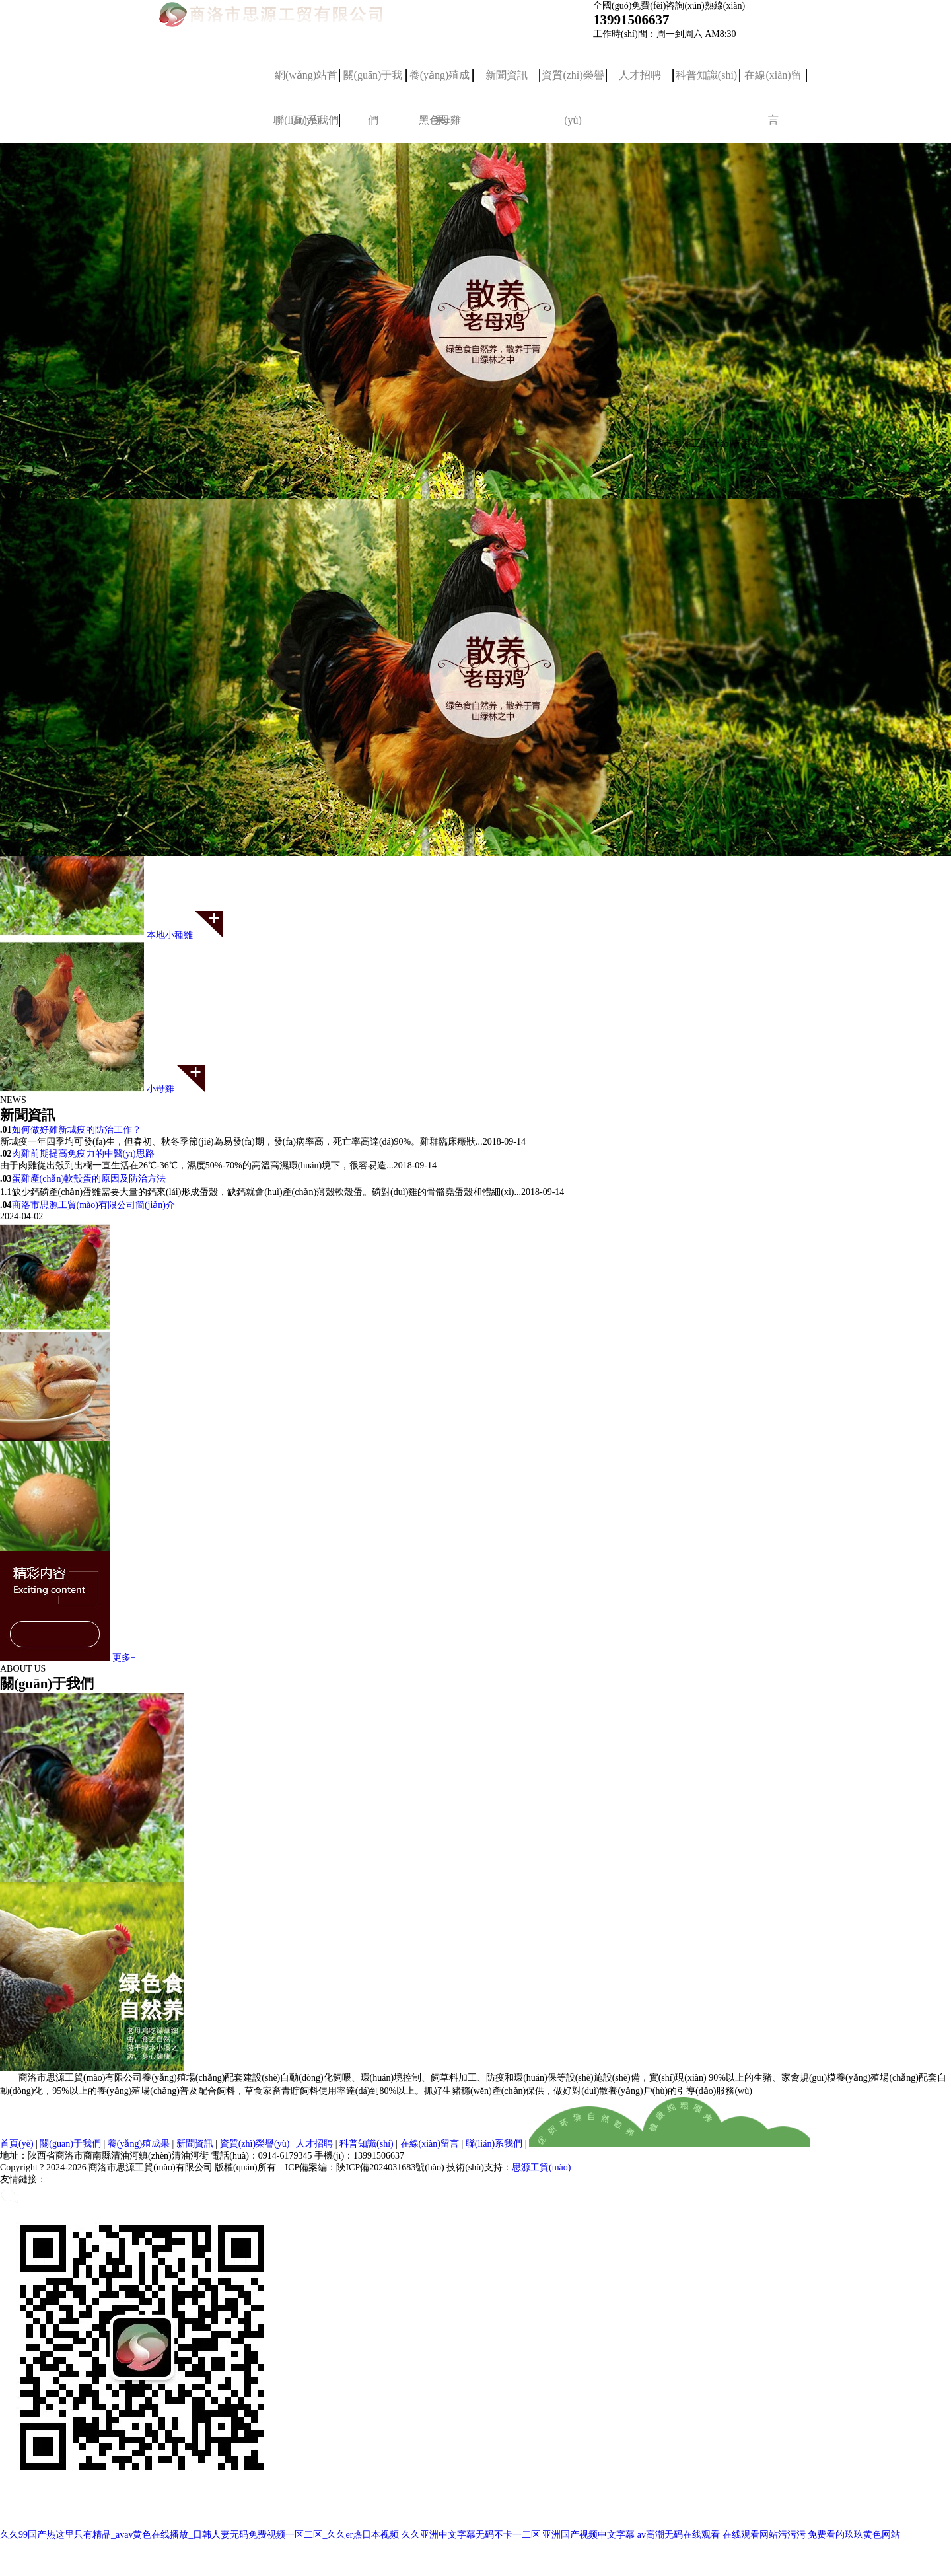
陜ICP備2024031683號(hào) (390, 2167)
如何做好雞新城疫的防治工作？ (76, 1130)
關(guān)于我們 (373, 83)
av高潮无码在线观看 (678, 2535)
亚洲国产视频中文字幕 (588, 2535)
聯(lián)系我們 (494, 2144)
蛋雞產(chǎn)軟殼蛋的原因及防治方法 (89, 1179)
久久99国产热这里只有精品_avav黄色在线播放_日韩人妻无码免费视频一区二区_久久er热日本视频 (199, 2535)
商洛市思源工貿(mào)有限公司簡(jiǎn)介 (94, 1205)
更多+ (124, 1658)
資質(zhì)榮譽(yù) (573, 83)
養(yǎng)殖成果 (439, 83)
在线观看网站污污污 (764, 2535)
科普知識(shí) (706, 75)
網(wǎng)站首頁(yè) (306, 83)
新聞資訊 (506, 75)
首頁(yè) (17, 2144)
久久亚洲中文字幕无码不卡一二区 (471, 2535)
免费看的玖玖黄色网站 (854, 2535)
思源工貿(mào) (541, 2167)
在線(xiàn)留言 (772, 83)
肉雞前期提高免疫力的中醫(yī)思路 (83, 1154)
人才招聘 (640, 75)
